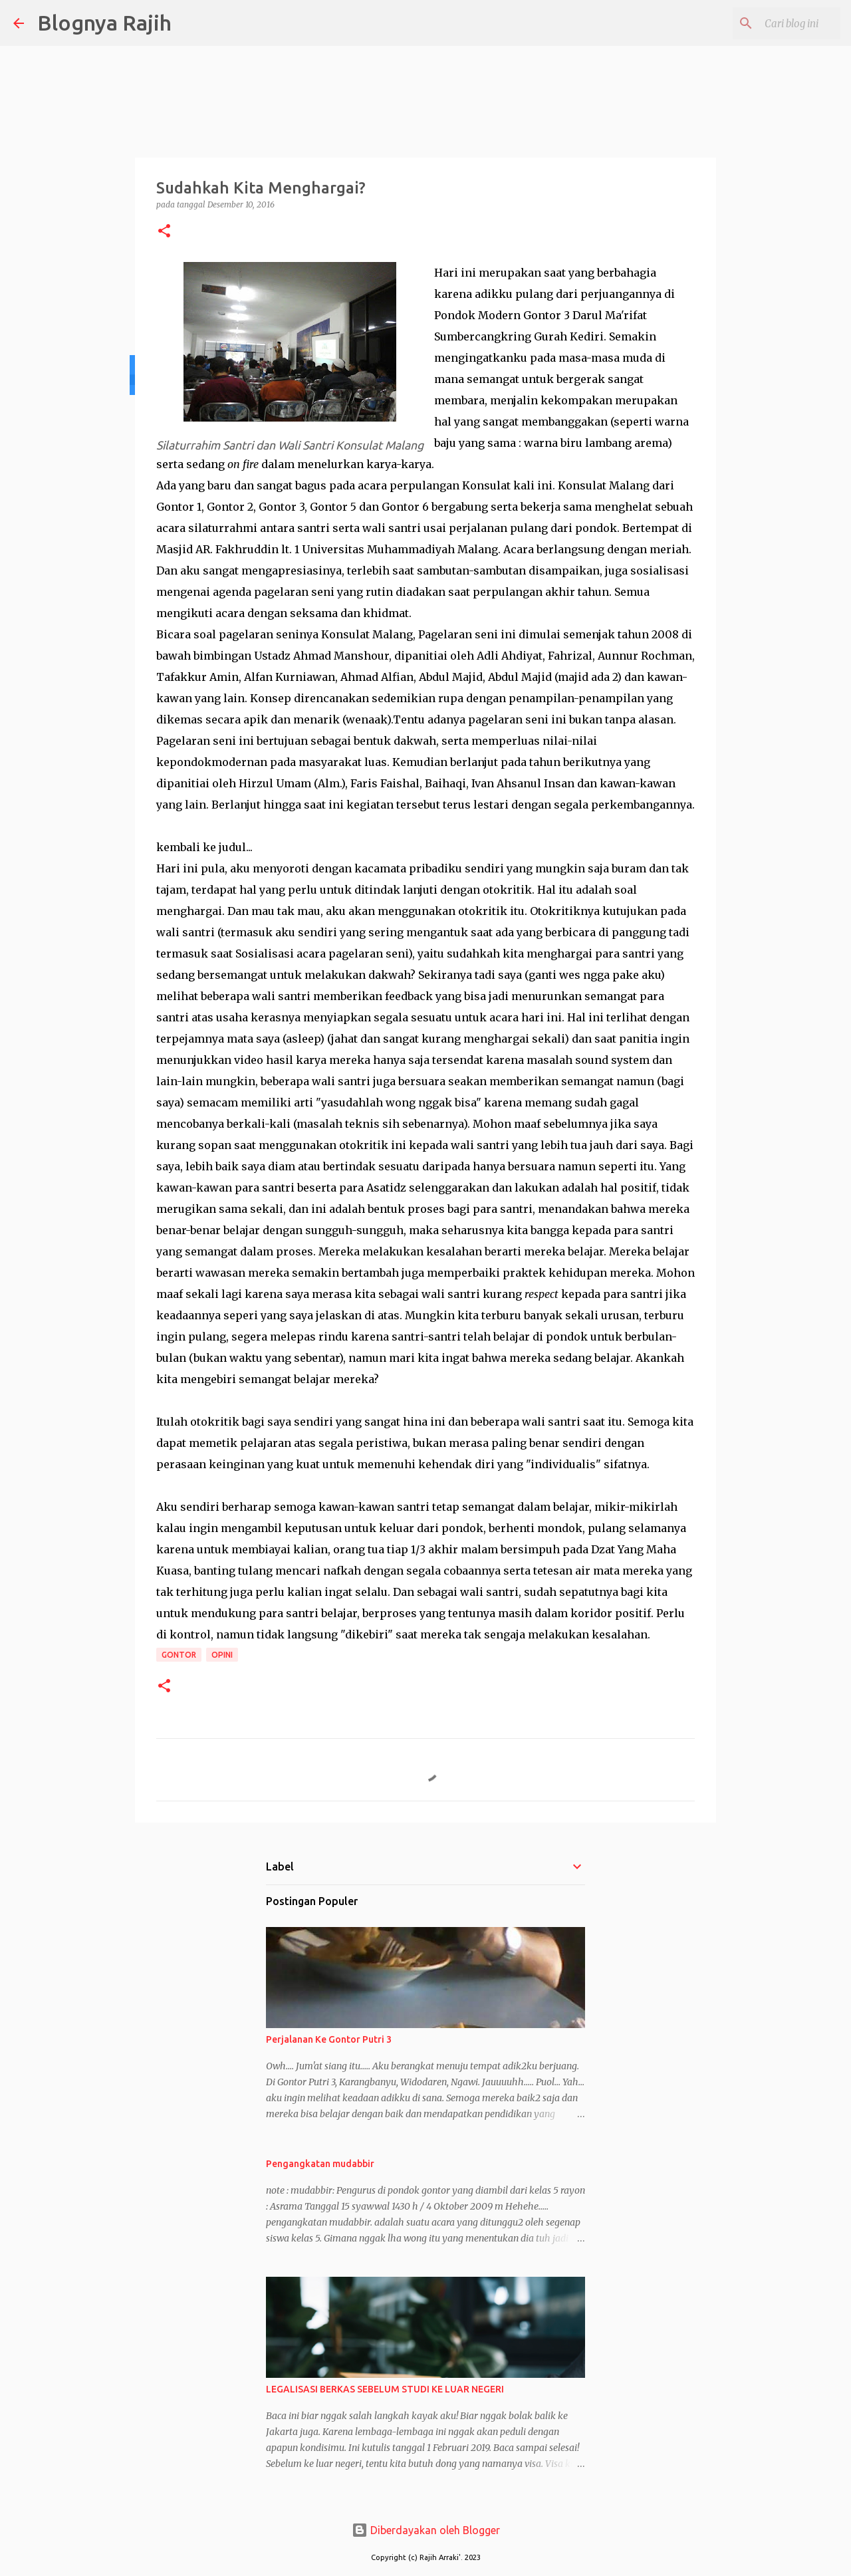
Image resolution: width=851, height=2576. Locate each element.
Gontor (179, 1654)
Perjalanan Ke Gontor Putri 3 (329, 2039)
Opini (222, 1654)
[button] (164, 232)
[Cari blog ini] (770, 23)
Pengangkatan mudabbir (320, 2163)
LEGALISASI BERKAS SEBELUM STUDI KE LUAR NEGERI (385, 2389)
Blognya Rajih (104, 23)
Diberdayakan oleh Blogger (426, 2530)
